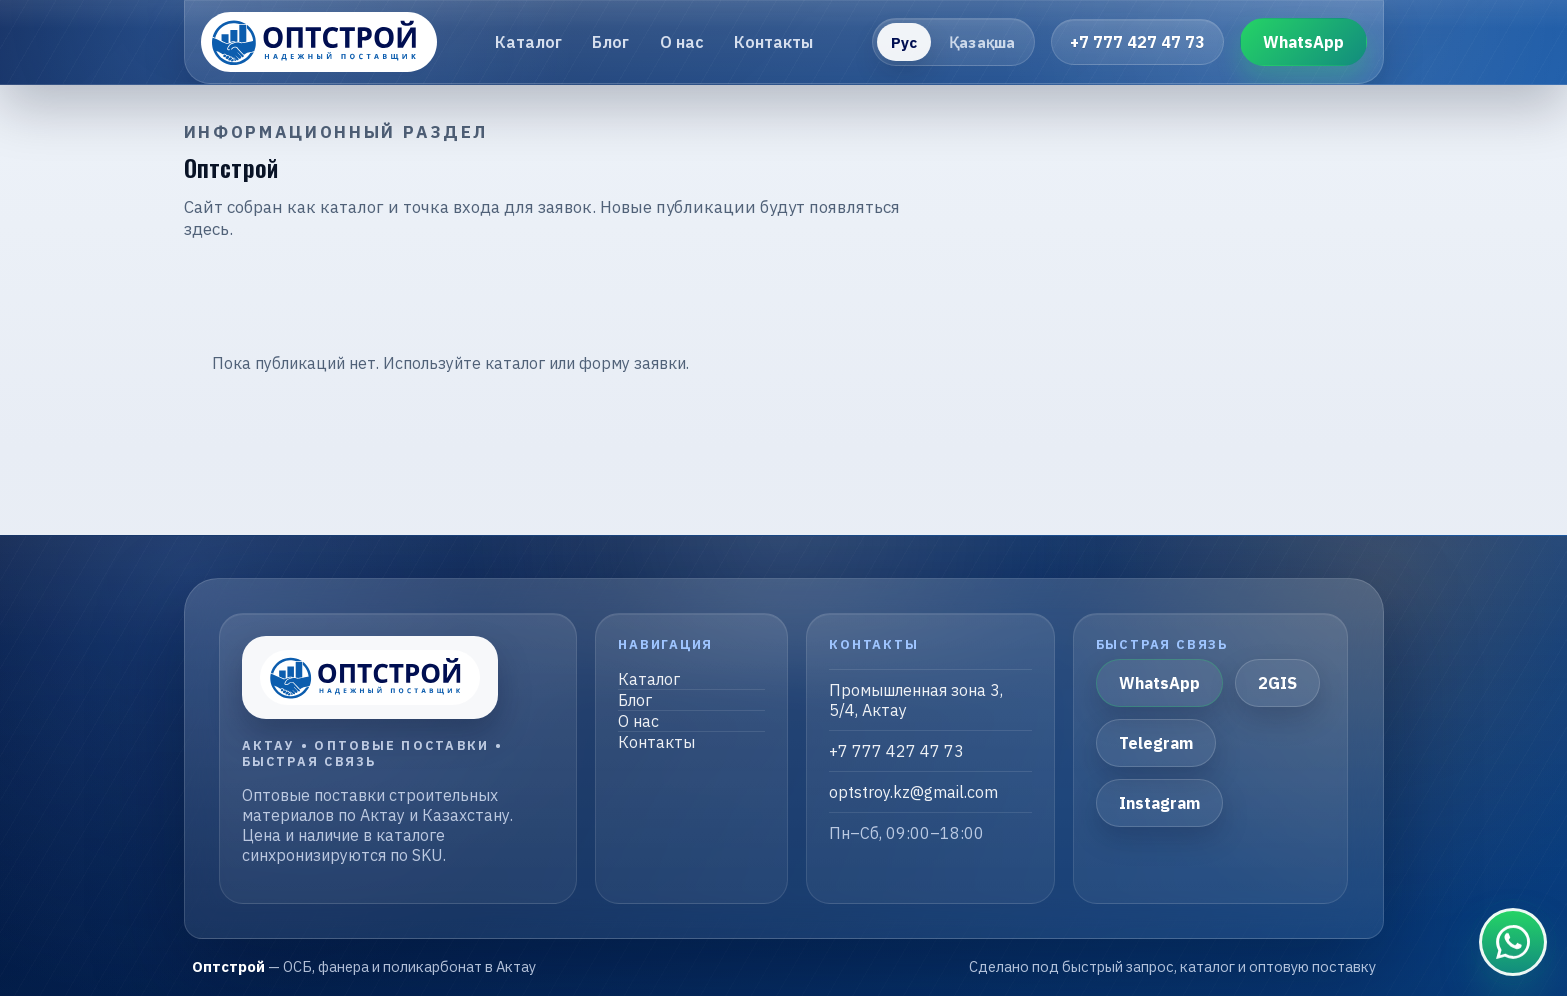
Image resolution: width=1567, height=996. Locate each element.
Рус (904, 42)
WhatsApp (1303, 42)
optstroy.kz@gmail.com (913, 792)
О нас (682, 42)
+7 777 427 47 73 (1137, 42)
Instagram (1159, 803)
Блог (610, 42)
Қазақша (982, 42)
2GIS (1277, 683)
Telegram (1156, 743)
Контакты (773, 42)
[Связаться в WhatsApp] (1513, 942)
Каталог (528, 42)
